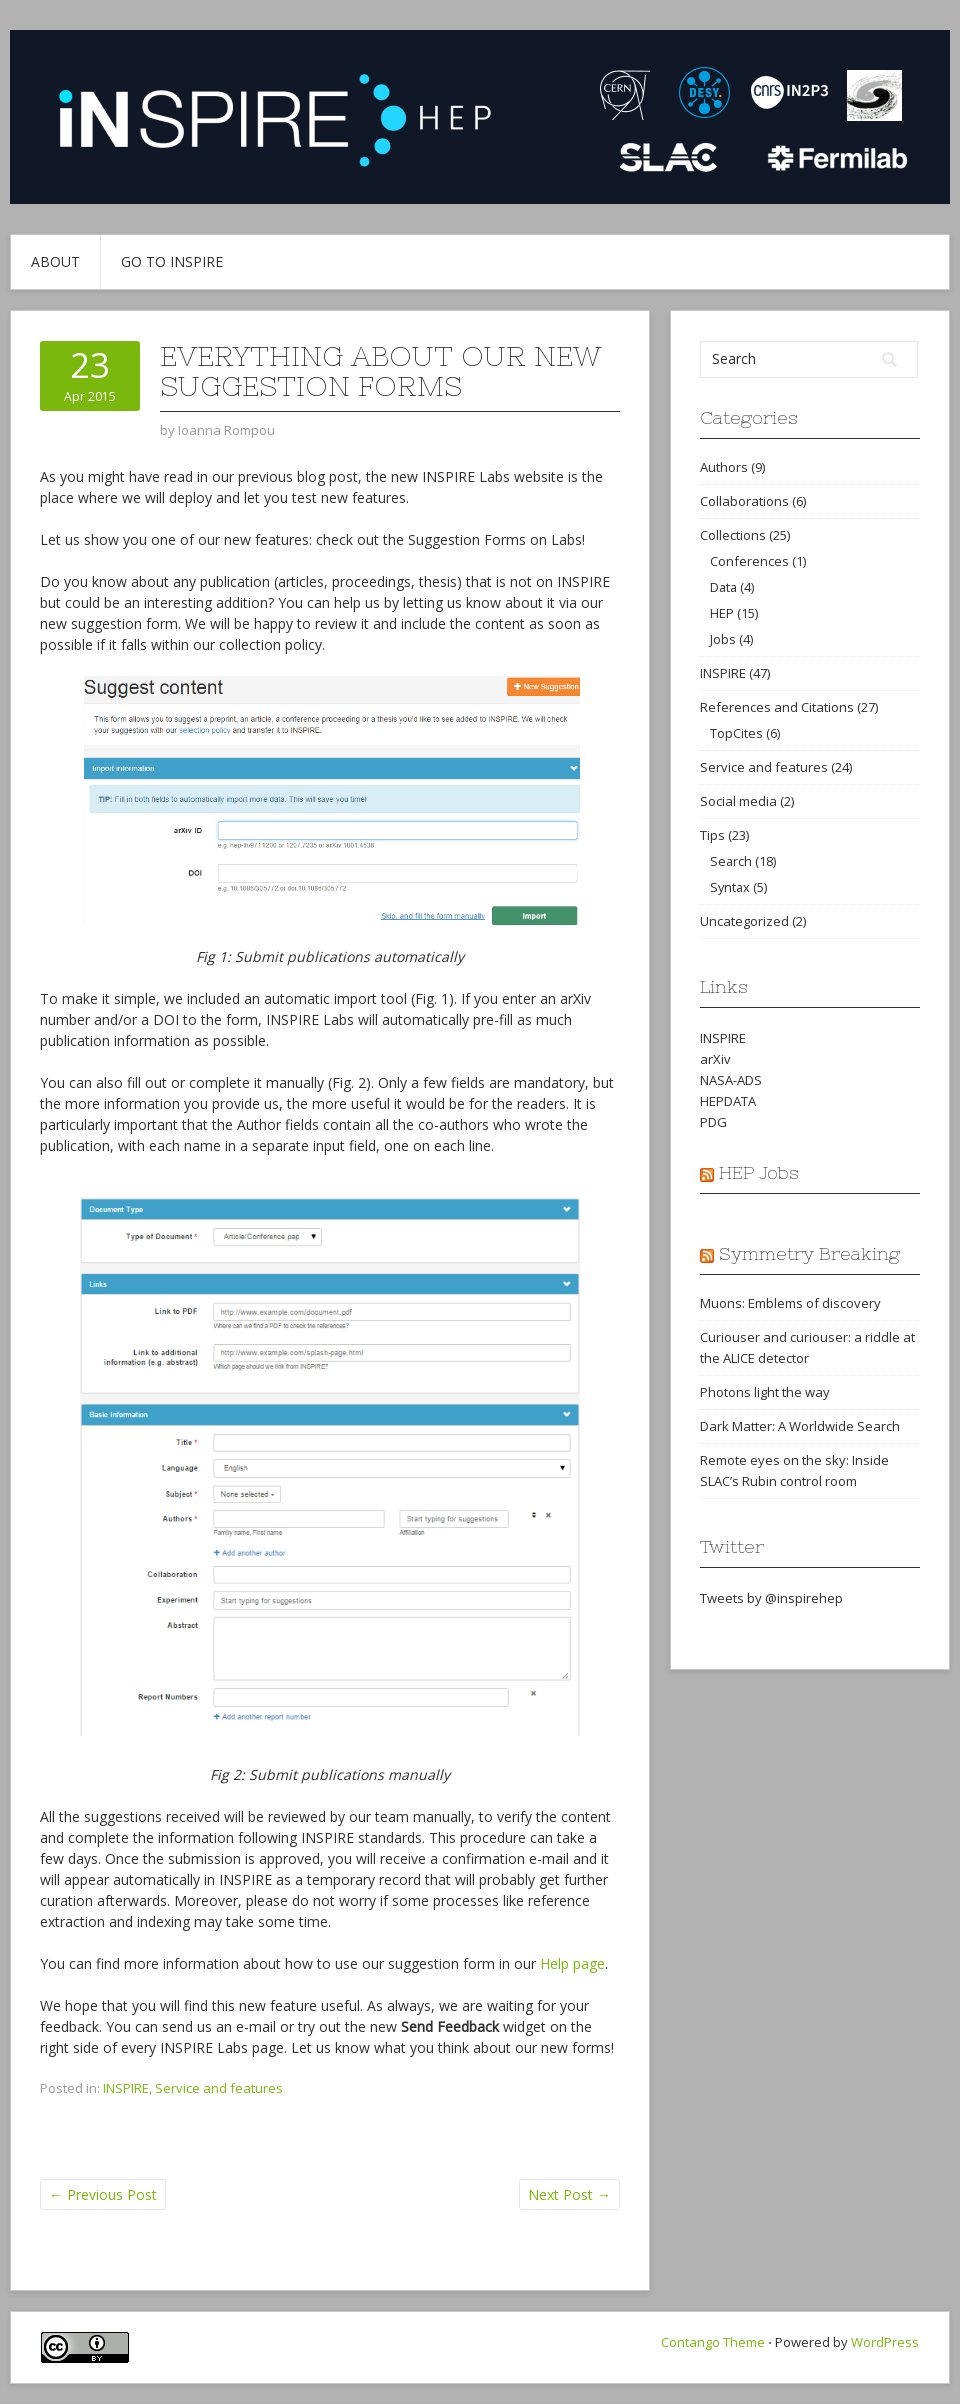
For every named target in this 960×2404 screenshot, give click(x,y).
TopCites (736, 733)
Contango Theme (713, 2342)
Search (731, 861)
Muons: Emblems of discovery (790, 1303)
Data (723, 587)
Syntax (730, 887)
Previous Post (103, 2194)
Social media (738, 801)
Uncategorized (744, 921)
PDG (713, 1122)
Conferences (749, 561)
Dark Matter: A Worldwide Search (800, 1426)
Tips (712, 835)
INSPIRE (126, 2088)
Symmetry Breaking (809, 1253)
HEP (722, 613)
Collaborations (744, 501)
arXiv (715, 1059)
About (55, 261)
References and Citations (777, 707)
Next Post (569, 2194)
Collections (733, 535)
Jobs (723, 639)
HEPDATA (728, 1101)
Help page (572, 1963)
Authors (724, 467)
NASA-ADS (731, 1080)
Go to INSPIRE (172, 261)
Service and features (219, 2088)
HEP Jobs (759, 1172)
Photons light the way (765, 1392)
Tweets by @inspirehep (771, 1598)
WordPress (885, 2342)
